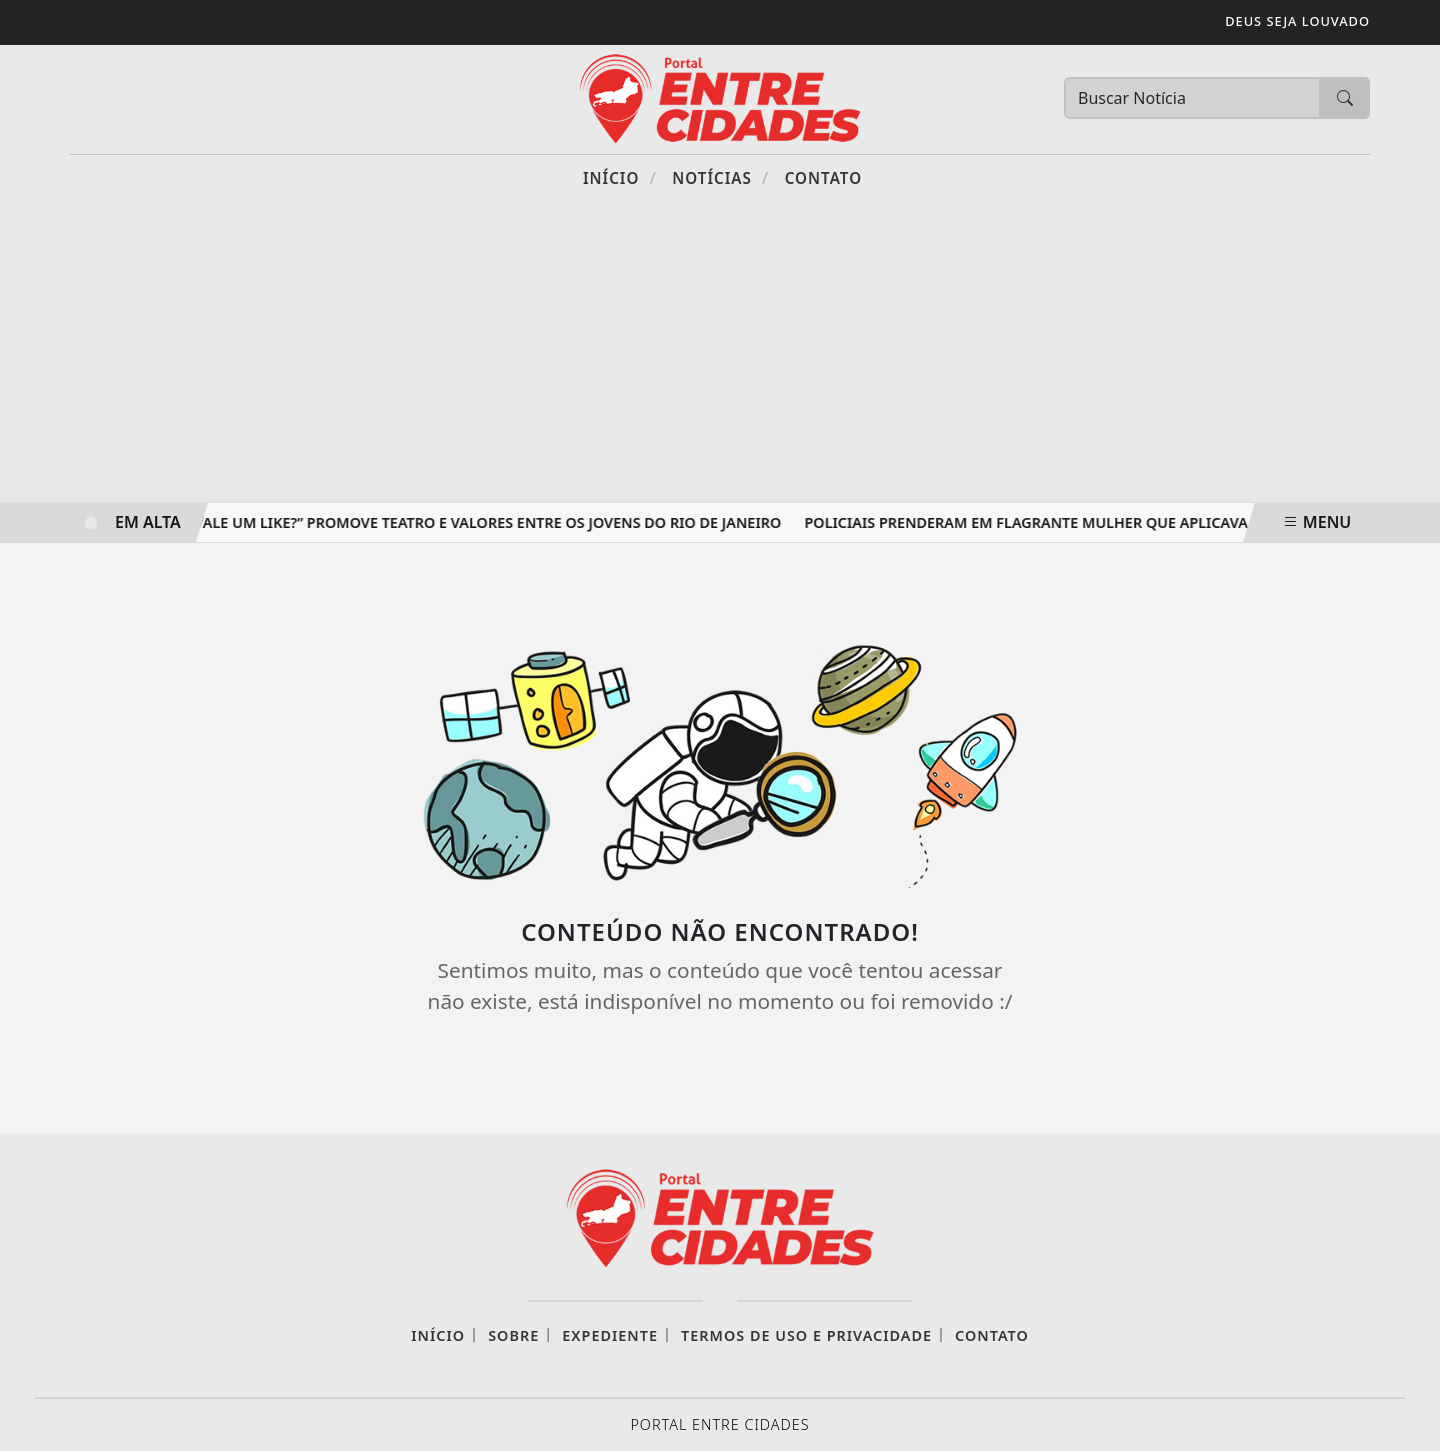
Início (620, 177)
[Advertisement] (720, 353)
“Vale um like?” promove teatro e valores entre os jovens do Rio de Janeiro (486, 522)
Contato (823, 178)
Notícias (720, 177)
